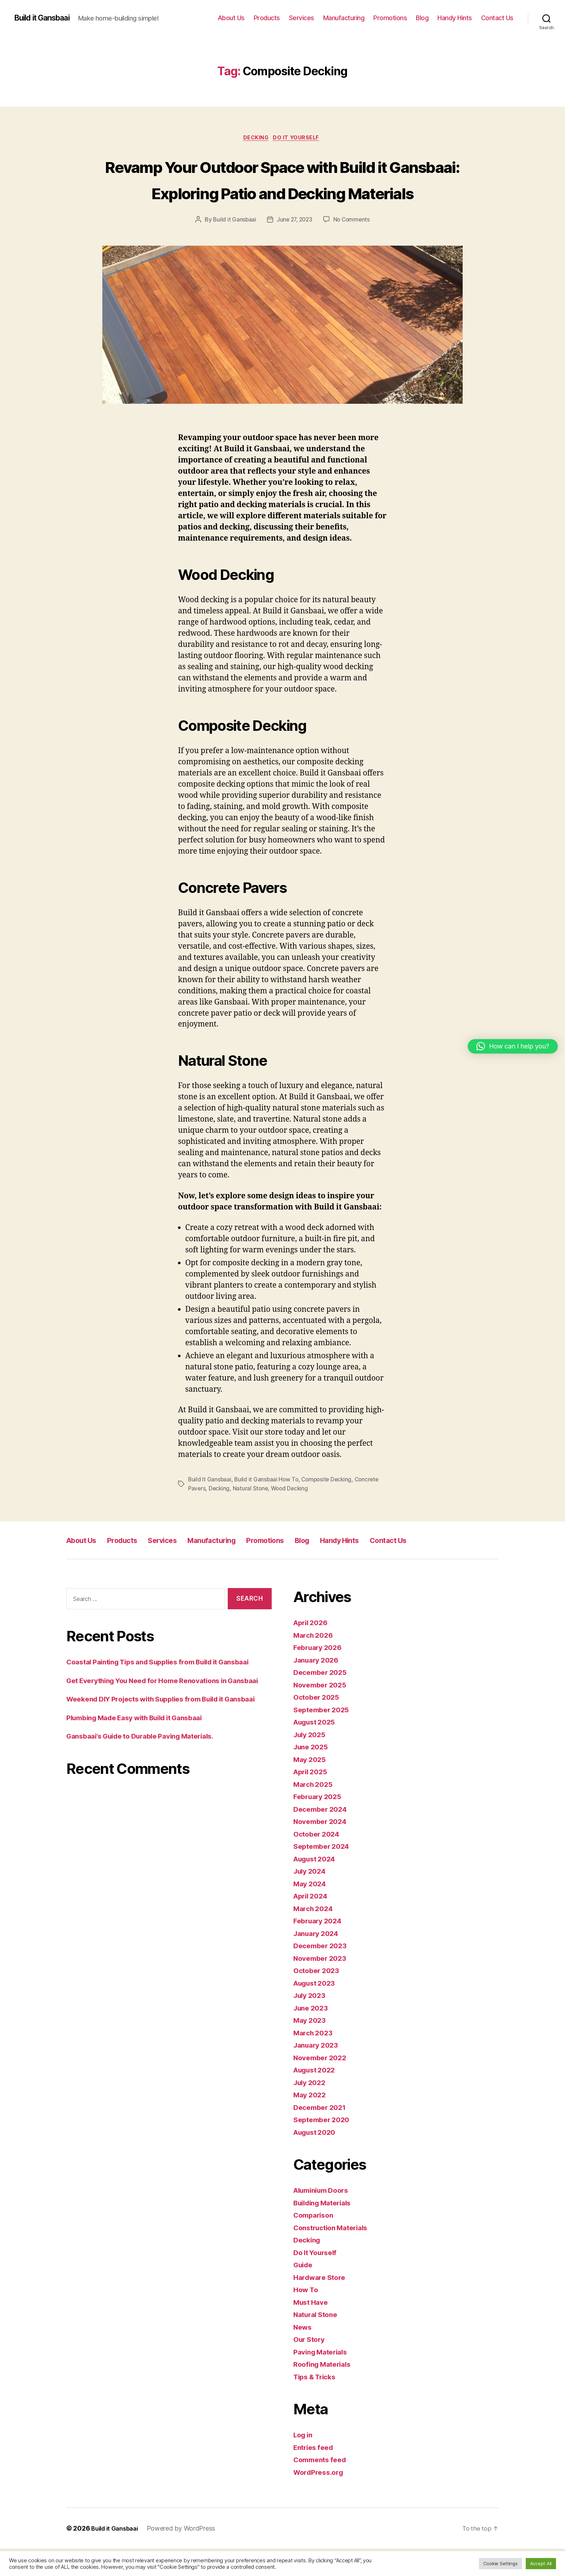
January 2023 (318, 2072)
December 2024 (322, 1836)
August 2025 (317, 1749)
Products (267, 18)
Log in (304, 2462)
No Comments (353, 247)
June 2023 (312, 2034)
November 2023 (322, 1985)
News (303, 2353)
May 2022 (311, 2121)
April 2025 (312, 1798)
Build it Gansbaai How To (268, 1507)
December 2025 (322, 1699)
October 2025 (318, 1724)
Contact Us (497, 18)
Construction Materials (334, 2254)
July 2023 (311, 2022)
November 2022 (322, 2084)
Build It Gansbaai (210, 1507)
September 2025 (323, 1736)
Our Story (310, 2366)
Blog (422, 18)
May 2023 (311, 2047)
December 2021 (322, 2134)
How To (306, 2316)
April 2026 (312, 1649)
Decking (255, 138)
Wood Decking (292, 1515)
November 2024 (322, 1848)
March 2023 (314, 2059)
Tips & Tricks (317, 2403)
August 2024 (317, 1885)
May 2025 (311, 1786)
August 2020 (317, 2159)
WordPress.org (320, 2499)
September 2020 (324, 2146)
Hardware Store (321, 2304)
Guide (304, 2292)
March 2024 (315, 1935)
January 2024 (318, 1960)
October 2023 (318, 1997)
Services (301, 18)
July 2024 (311, 1898)
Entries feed (315, 2474)
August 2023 (317, 2009)
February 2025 (319, 1823)
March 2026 (315, 1662)
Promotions (390, 18)
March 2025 (314, 1811)
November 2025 (322, 1711)
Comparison (315, 2242)
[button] (513, 1046)
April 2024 (312, 1923)
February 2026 (320, 1674)
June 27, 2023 (294, 247)
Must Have (312, 2329)
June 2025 (312, 1774)
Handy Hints (454, 18)
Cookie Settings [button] (500, 2563)
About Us (231, 18)
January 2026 (318, 1686)
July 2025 (311, 1761)
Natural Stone (252, 1515)
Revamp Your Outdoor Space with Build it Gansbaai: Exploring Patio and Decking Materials (282, 192)
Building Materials (326, 2229)
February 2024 (320, 1948)
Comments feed (322, 2486)
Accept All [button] (541, 2563)
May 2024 (311, 1910)
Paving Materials (323, 2378)
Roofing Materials (325, 2391)
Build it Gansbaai (46, 18)
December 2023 (322, 1972)
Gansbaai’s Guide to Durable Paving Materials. (149, 1797)
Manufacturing (344, 18)
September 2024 (324, 1873)
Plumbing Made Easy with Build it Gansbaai (143, 1778)
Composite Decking (329, 1507)
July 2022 (311, 2109)
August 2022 (317, 2097)
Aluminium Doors (324, 2217)
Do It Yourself (299, 138)
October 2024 (318, 1860)
